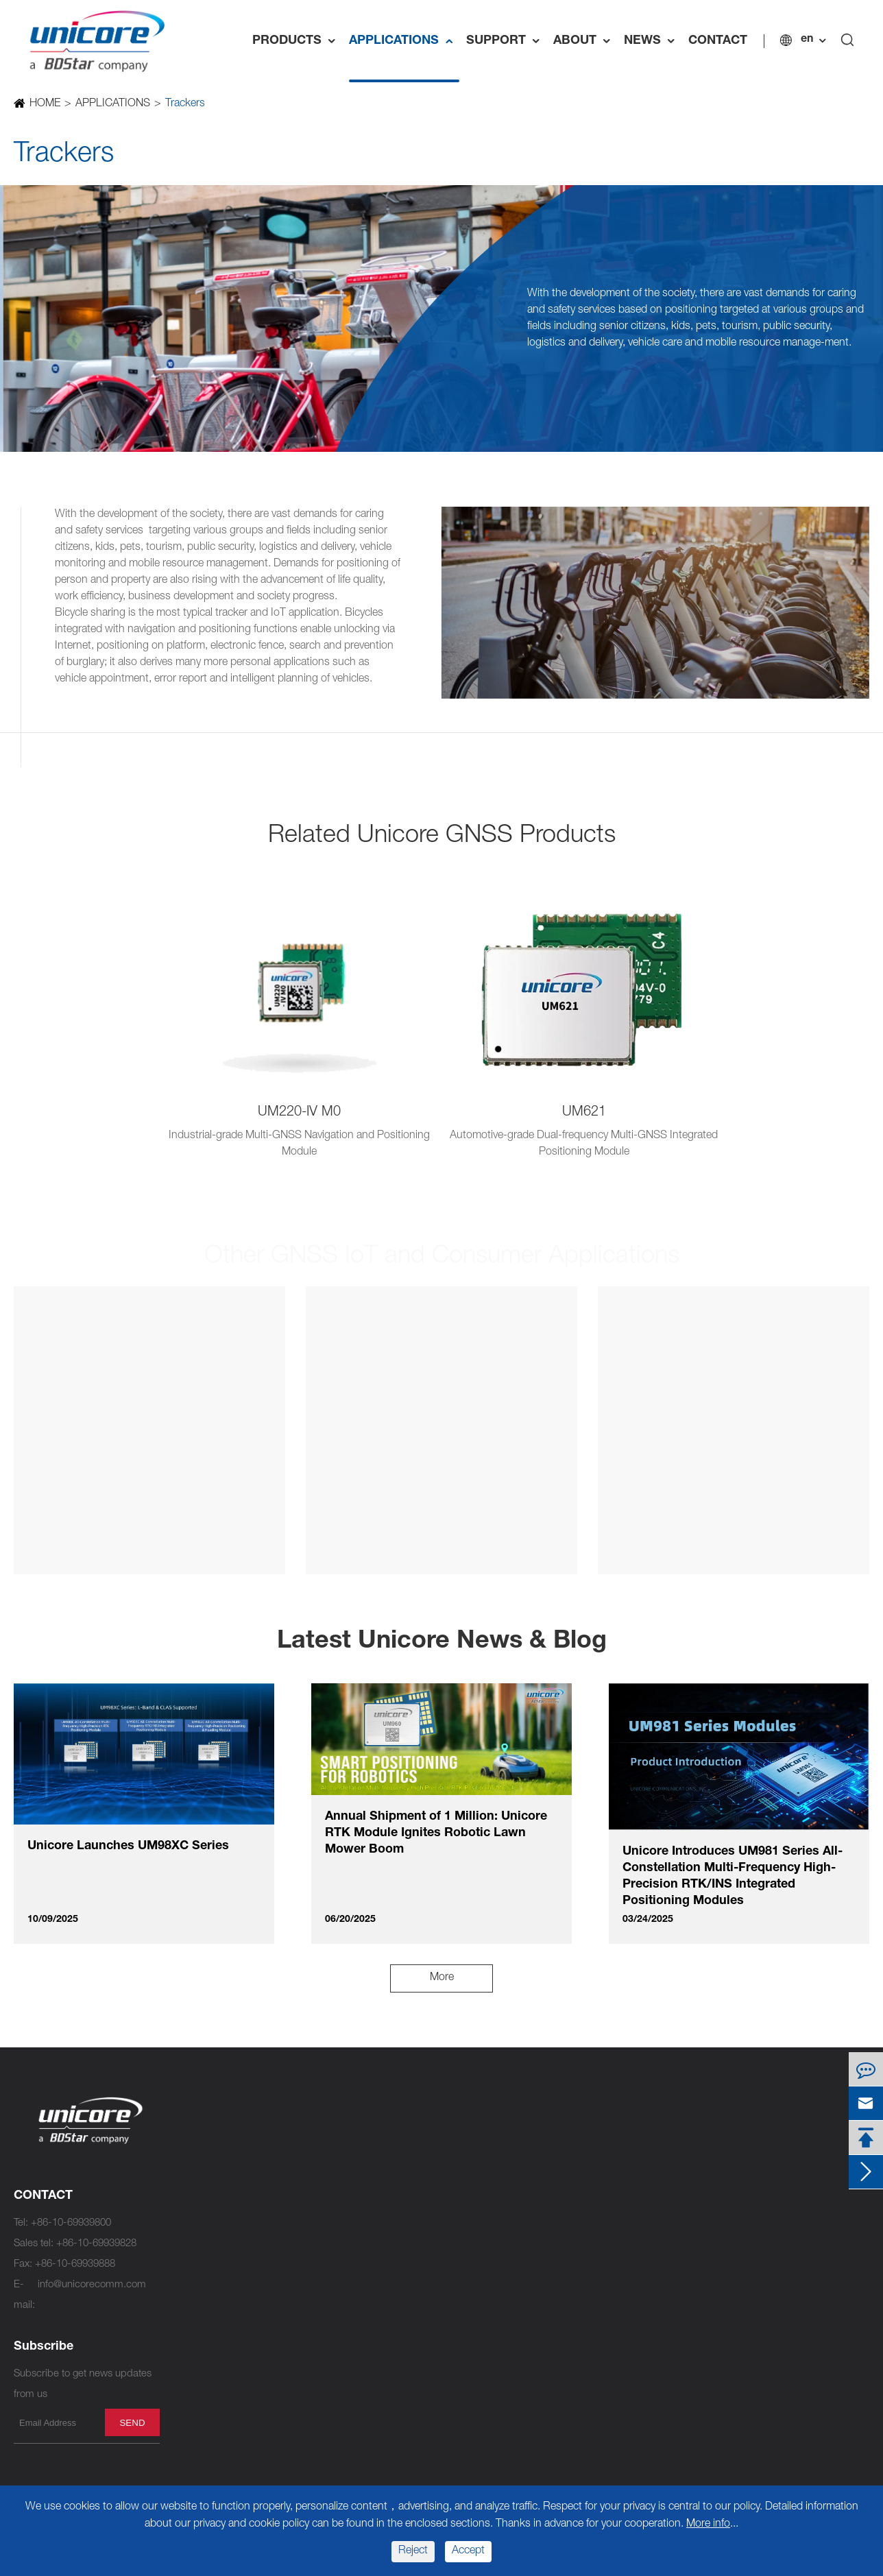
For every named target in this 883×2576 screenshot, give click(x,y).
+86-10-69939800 (71, 2223)
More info (708, 2524)
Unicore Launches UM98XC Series (128, 1846)
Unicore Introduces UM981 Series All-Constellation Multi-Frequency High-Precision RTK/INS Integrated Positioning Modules (732, 1876)
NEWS (652, 41)
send (132, 2423)
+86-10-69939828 (96, 2244)
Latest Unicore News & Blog (442, 1642)
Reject (413, 2551)
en (807, 39)
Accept (468, 2551)
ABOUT (585, 41)
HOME (44, 104)
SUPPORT (506, 41)
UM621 (584, 1113)
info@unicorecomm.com (92, 2285)
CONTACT (717, 41)
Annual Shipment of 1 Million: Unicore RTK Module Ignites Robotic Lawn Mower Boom (436, 1833)
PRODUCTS (297, 41)
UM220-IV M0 (299, 1113)
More (442, 1978)
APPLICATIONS (404, 41)
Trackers (184, 104)
